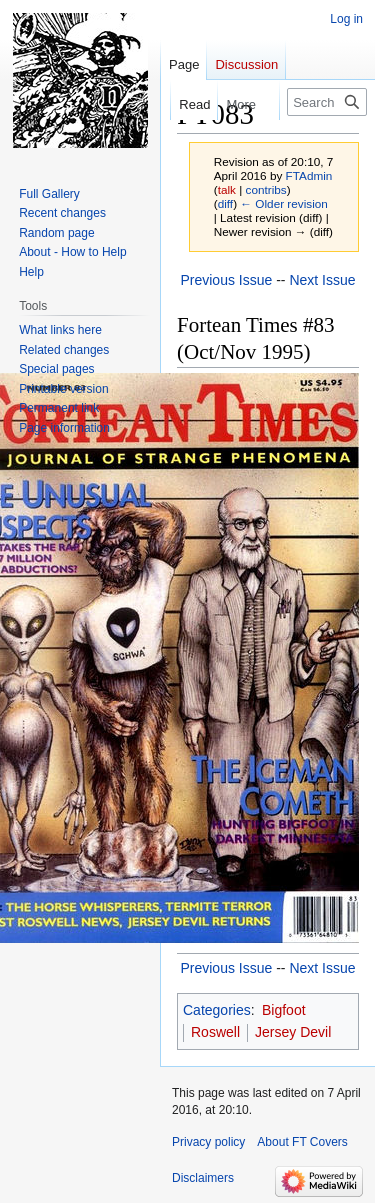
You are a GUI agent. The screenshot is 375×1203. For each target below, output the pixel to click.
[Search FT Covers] (327, 102)
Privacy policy (208, 1142)
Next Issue (322, 280)
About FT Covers (302, 1142)
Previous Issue (226, 280)
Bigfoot (284, 1010)
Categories (217, 1010)
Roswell (215, 1032)
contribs (266, 189)
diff (225, 203)
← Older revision (284, 203)
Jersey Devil (293, 1032)
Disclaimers (203, 1178)
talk (227, 189)
